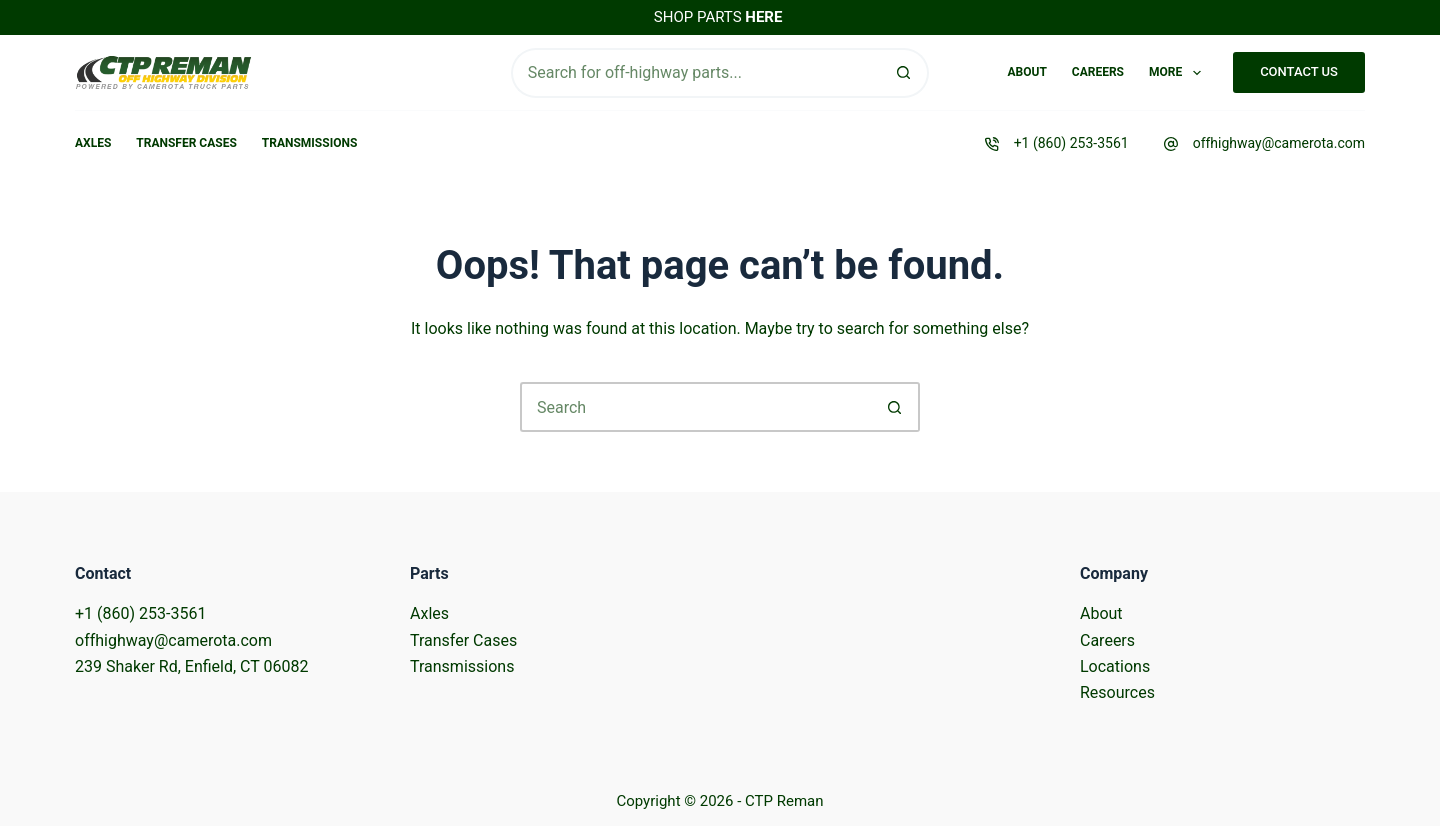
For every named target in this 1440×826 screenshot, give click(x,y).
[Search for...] (695, 73)
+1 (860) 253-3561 (1071, 143)
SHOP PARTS (718, 17)
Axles (93, 143)
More (1179, 73)
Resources (1117, 692)
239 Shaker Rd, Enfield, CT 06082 (191, 666)
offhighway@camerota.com (1279, 143)
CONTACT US (1299, 71)
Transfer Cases (186, 143)
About (1026, 72)
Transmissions (309, 143)
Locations (1115, 666)
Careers (1098, 72)
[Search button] (904, 73)
